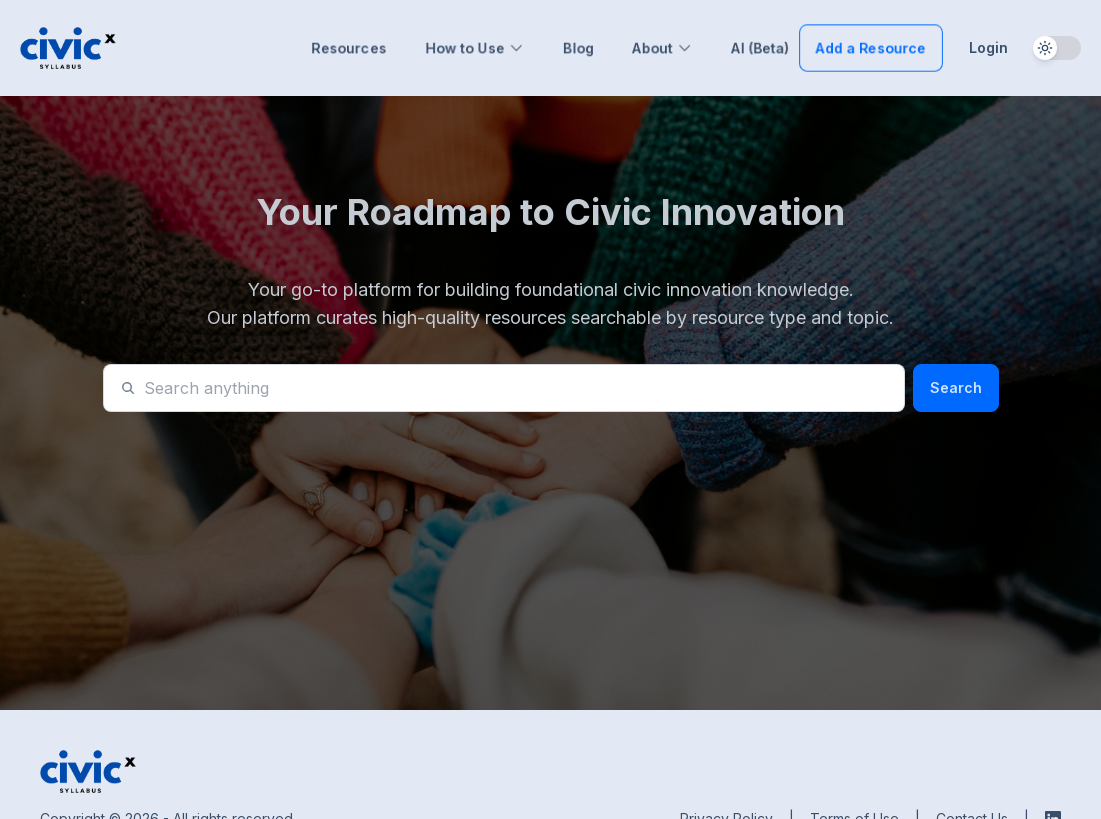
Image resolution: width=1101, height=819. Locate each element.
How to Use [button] (475, 47)
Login (988, 47)
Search (956, 387)
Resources (349, 47)
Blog (578, 47)
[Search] (516, 388)
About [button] (662, 47)
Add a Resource (871, 47)
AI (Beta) (760, 47)
